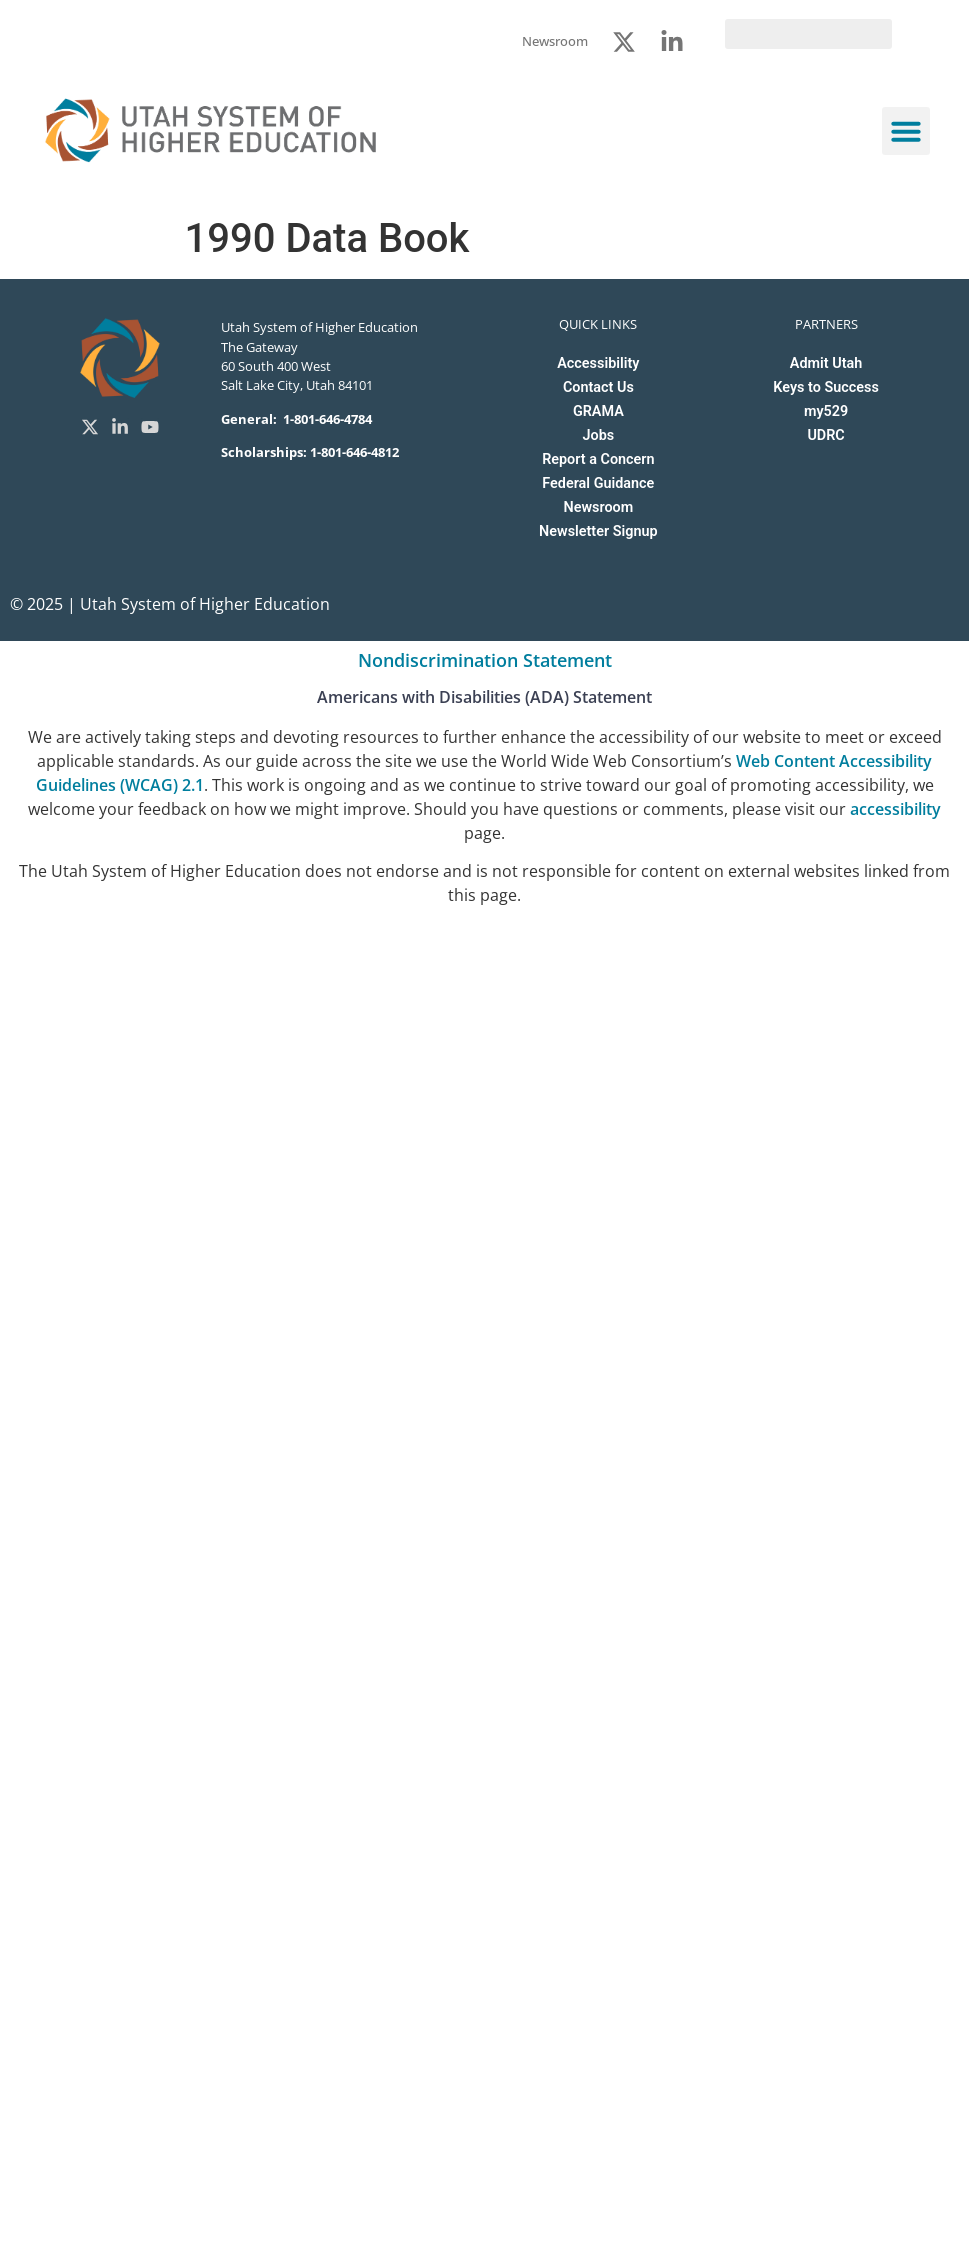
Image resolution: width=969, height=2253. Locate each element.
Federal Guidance (598, 483)
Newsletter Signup (598, 531)
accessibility (895, 809)
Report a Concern (598, 459)
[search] (808, 34)
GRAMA (598, 411)
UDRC (825, 435)
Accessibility (598, 363)
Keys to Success (825, 387)
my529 (826, 411)
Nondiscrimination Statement (485, 660)
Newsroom (598, 507)
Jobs (599, 435)
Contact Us (598, 387)
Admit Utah (826, 363)
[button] (906, 131)
